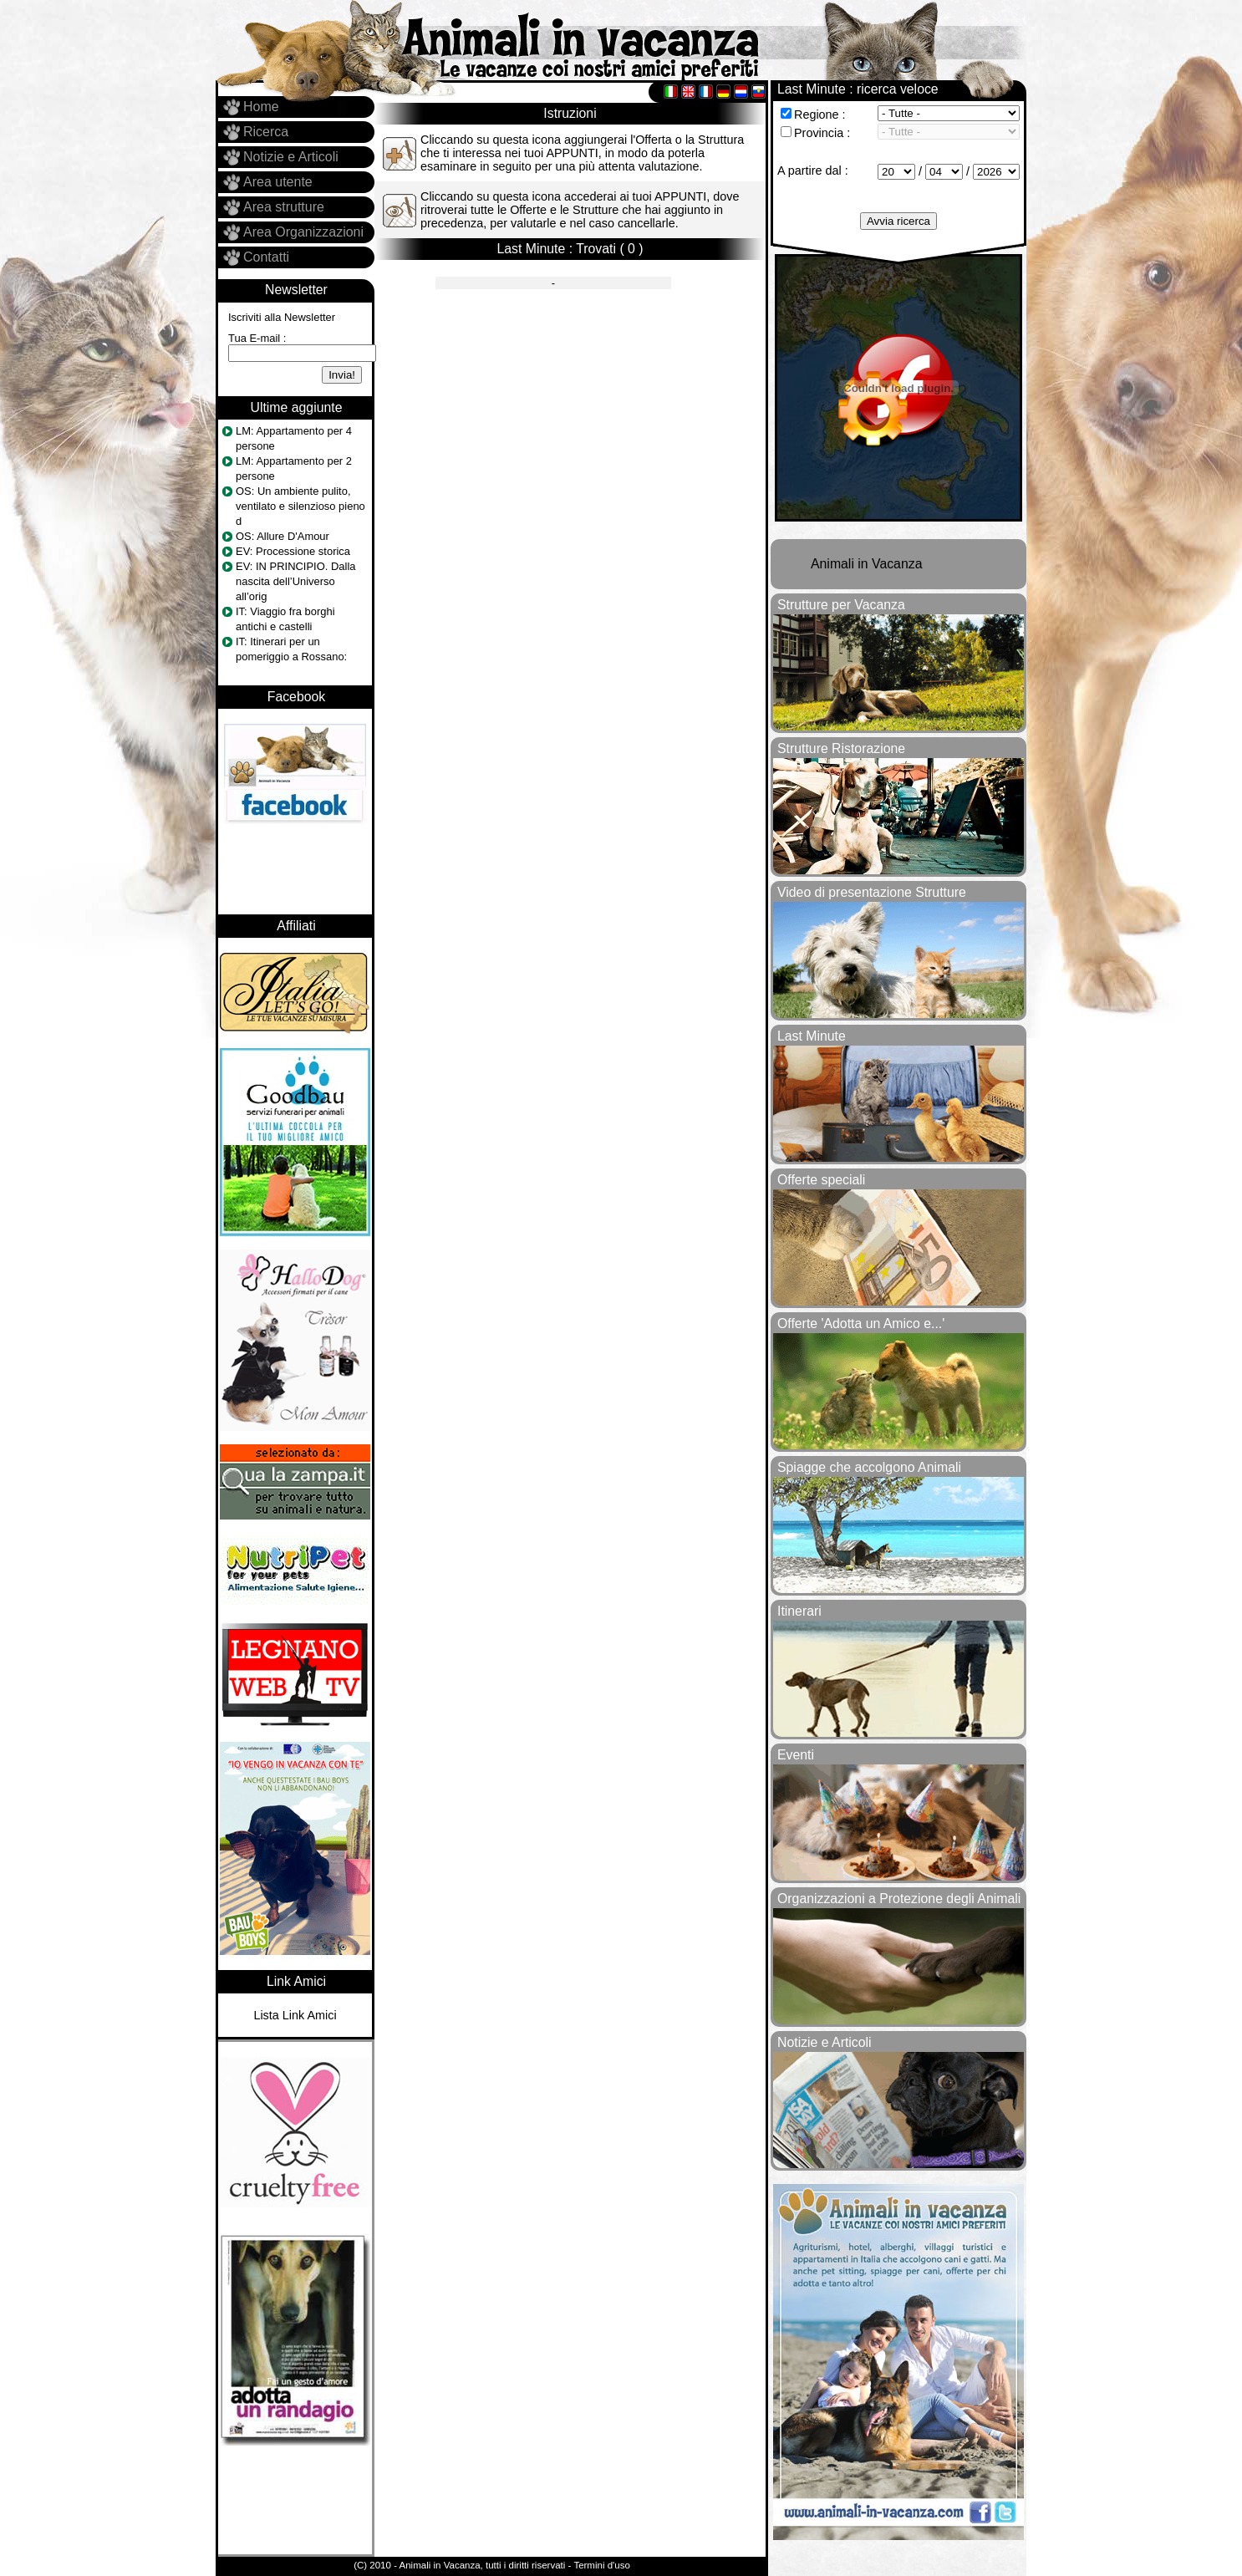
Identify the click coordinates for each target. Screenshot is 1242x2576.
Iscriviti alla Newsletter (281, 317)
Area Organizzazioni (303, 232)
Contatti (266, 257)
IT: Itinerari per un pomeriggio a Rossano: (291, 649)
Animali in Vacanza (866, 564)
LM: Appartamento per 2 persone (294, 468)
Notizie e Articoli (290, 157)
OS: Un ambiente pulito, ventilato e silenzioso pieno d (300, 506)
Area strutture (283, 207)
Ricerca (265, 132)
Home (261, 106)
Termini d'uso (601, 2565)
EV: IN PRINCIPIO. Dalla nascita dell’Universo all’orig (295, 581)
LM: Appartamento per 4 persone (294, 438)
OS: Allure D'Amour (282, 536)
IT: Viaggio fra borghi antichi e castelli (285, 619)
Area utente (278, 182)
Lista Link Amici (294, 2015)
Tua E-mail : (257, 338)
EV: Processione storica (293, 551)
